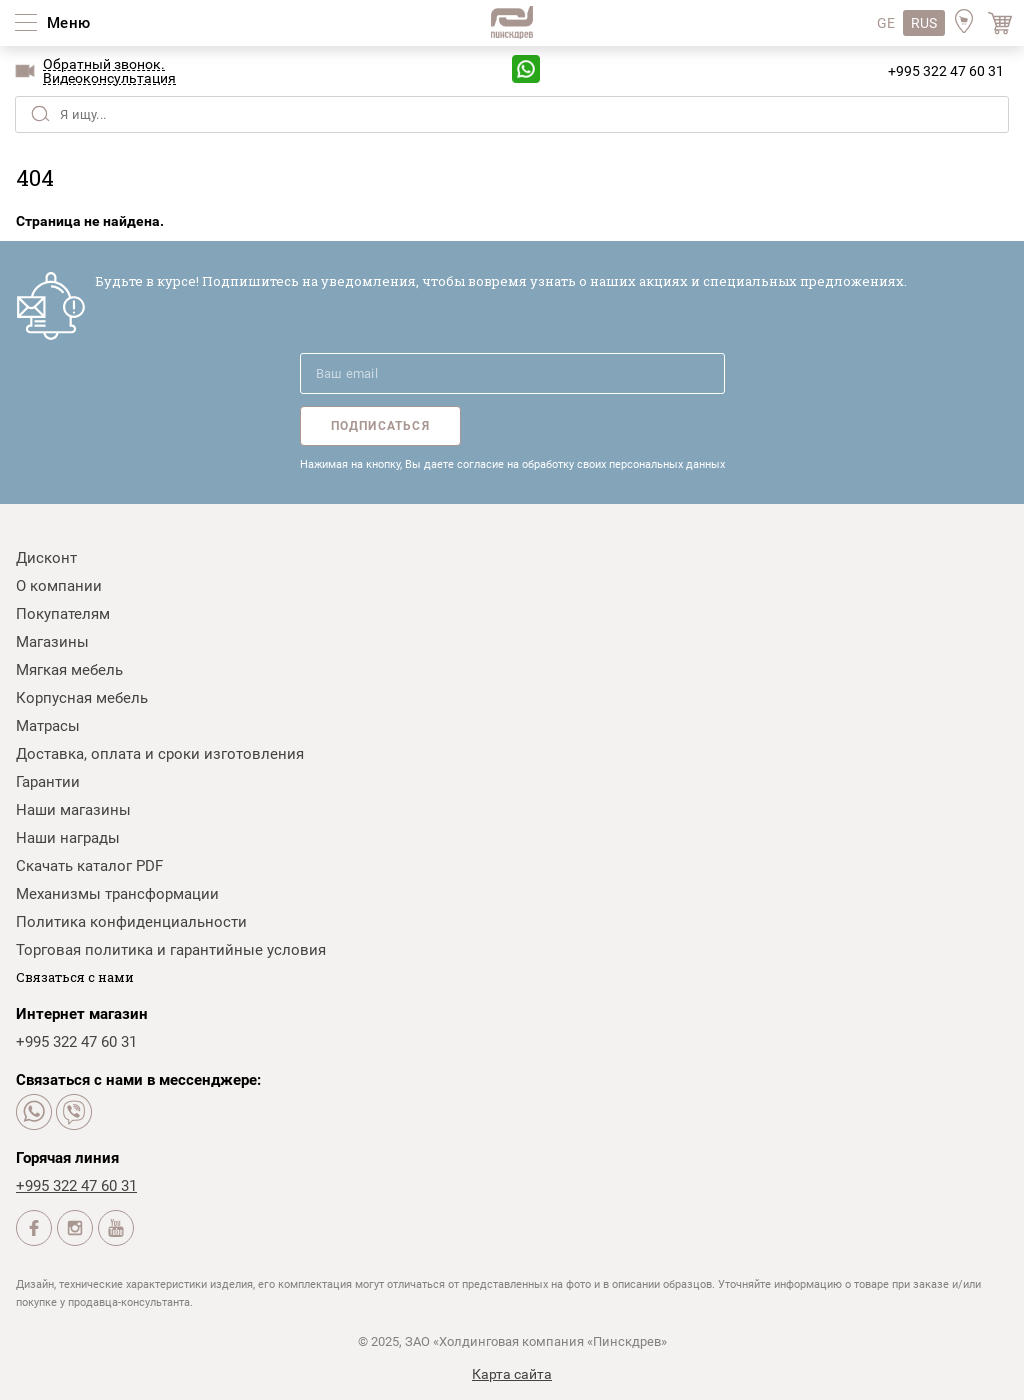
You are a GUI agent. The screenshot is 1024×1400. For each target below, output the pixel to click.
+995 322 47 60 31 (946, 71)
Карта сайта (512, 1374)
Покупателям (63, 614)
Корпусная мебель (82, 698)
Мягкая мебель (69, 670)
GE (886, 23)
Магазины (52, 642)
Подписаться (380, 426)
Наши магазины (73, 810)
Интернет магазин (82, 1014)
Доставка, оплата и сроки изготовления (160, 754)
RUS (924, 23)
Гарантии (48, 782)
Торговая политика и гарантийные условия (171, 950)
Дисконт (46, 558)
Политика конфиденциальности (131, 922)
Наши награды (68, 838)
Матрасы (48, 726)
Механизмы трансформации (117, 894)
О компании (59, 586)
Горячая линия (67, 1158)
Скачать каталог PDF (89, 866)
